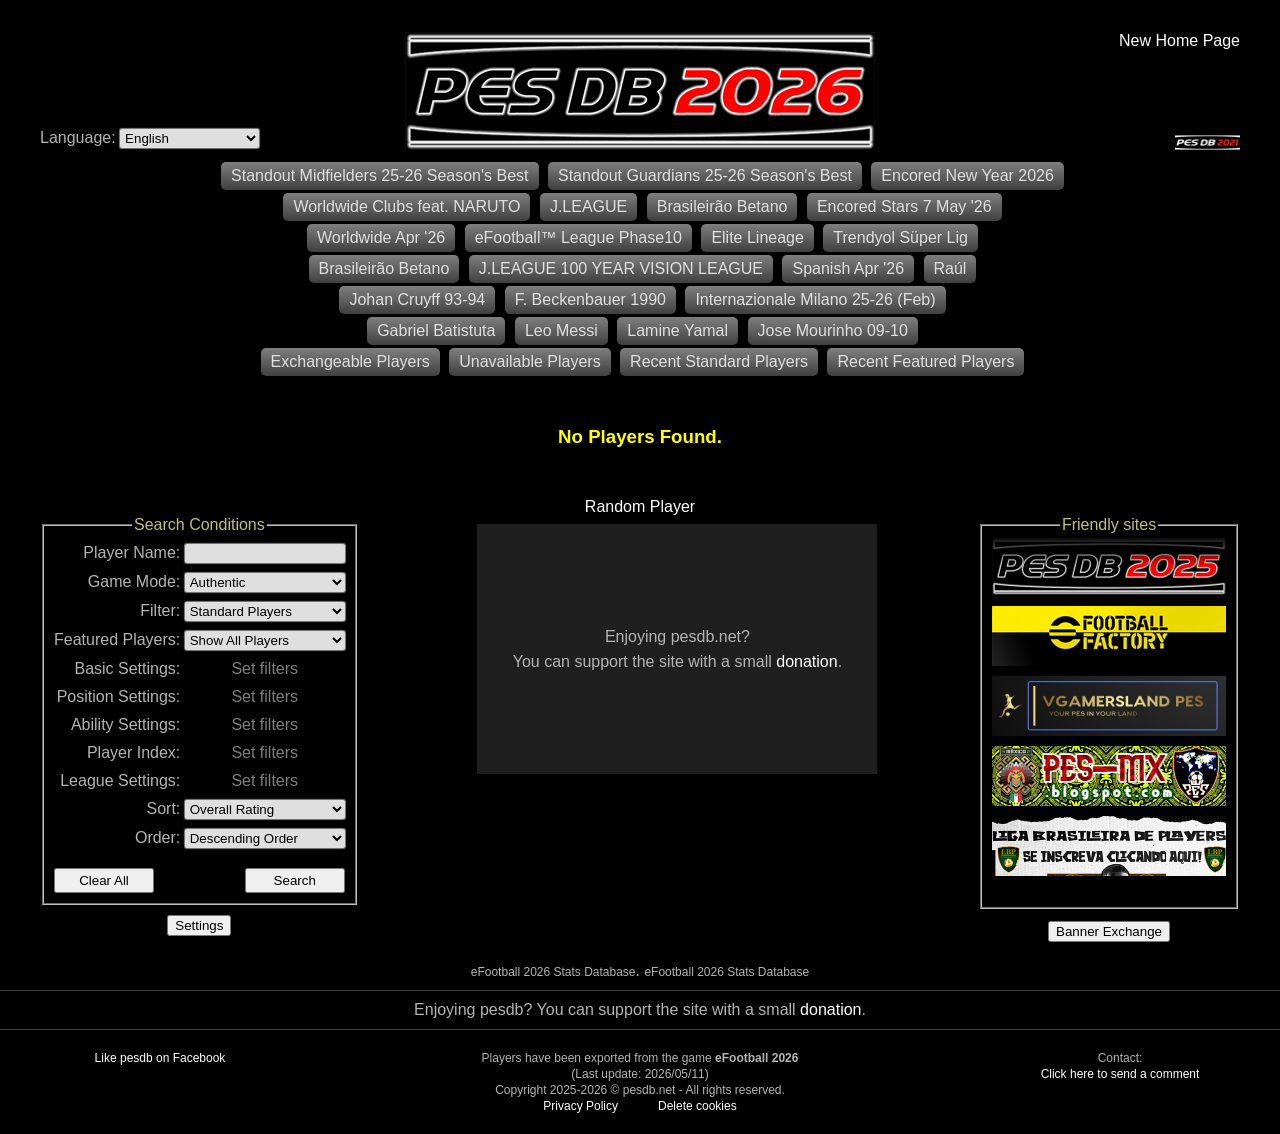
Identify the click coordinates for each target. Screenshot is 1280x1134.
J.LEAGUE (588, 206)
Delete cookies (697, 1106)
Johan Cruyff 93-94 (417, 299)
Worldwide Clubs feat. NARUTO (406, 206)
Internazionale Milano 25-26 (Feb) (815, 299)
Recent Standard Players (719, 361)
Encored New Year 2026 (967, 175)
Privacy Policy (580, 1106)
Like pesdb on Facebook (160, 1058)
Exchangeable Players (350, 361)
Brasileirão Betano (722, 206)
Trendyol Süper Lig (900, 237)
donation (806, 661)
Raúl (950, 268)
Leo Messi (561, 330)
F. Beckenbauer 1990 (590, 299)
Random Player (640, 506)
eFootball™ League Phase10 (578, 237)
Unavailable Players (529, 361)
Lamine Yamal (677, 330)
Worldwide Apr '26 (381, 237)
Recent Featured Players (925, 361)
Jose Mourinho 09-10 (833, 330)
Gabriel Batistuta (436, 330)
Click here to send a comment (1120, 1074)
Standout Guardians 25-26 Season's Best (705, 175)
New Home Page (1179, 40)
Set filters (264, 668)
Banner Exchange (1109, 931)
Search (295, 880)
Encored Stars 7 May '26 (904, 206)
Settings (199, 925)
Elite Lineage (757, 237)
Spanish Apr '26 (848, 268)
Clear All (104, 880)
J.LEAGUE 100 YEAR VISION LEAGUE (621, 268)
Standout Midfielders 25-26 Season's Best (379, 175)
